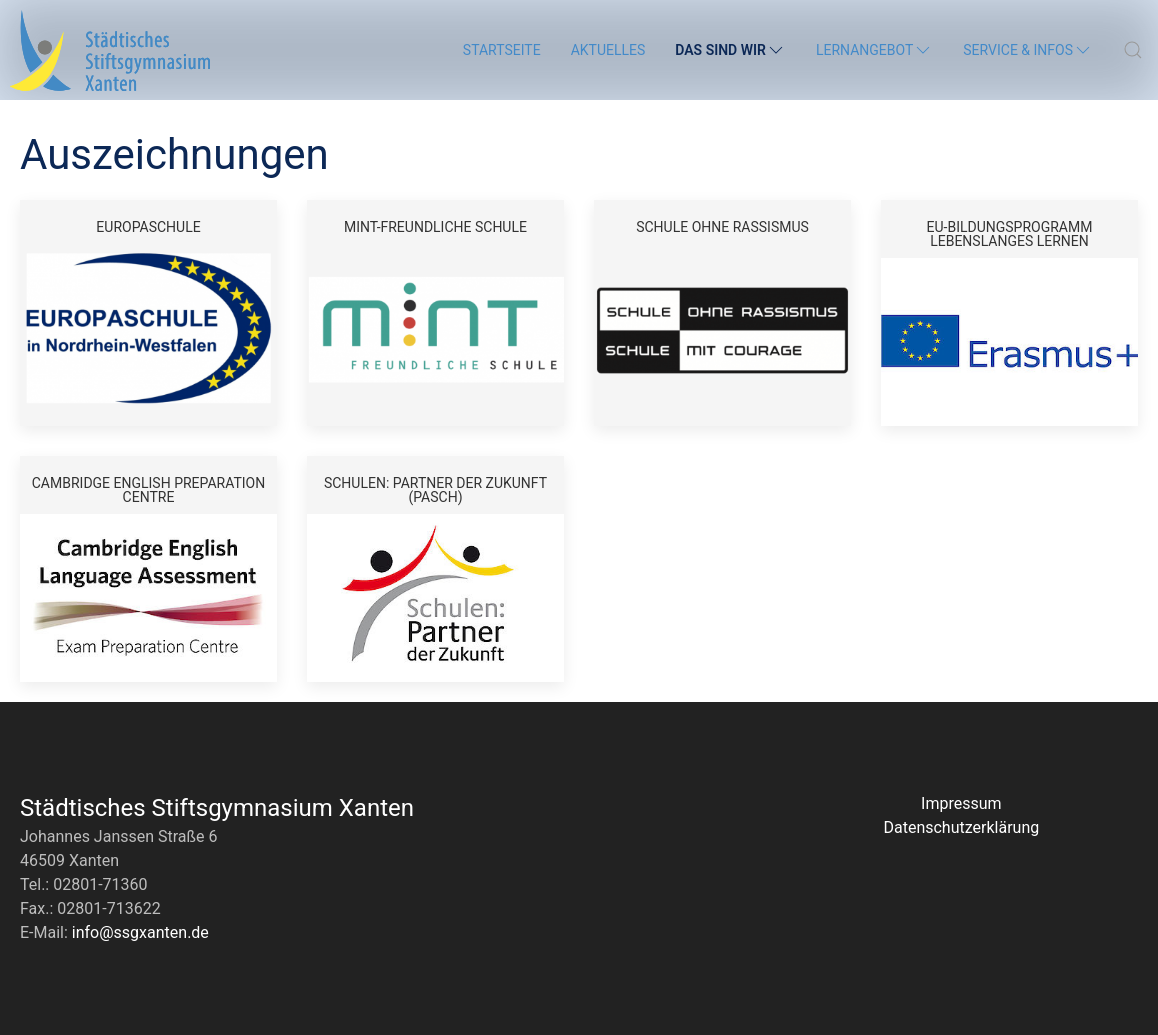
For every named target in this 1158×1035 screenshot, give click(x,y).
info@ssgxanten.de (140, 932)
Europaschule (148, 226)
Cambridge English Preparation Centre (148, 489)
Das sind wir (730, 50)
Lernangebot (874, 50)
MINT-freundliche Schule (435, 226)
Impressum (961, 803)
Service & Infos (1028, 50)
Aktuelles (608, 50)
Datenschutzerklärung (961, 827)
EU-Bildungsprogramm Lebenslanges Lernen (1010, 233)
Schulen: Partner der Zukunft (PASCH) (435, 489)
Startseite (502, 50)
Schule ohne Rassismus (722, 226)
